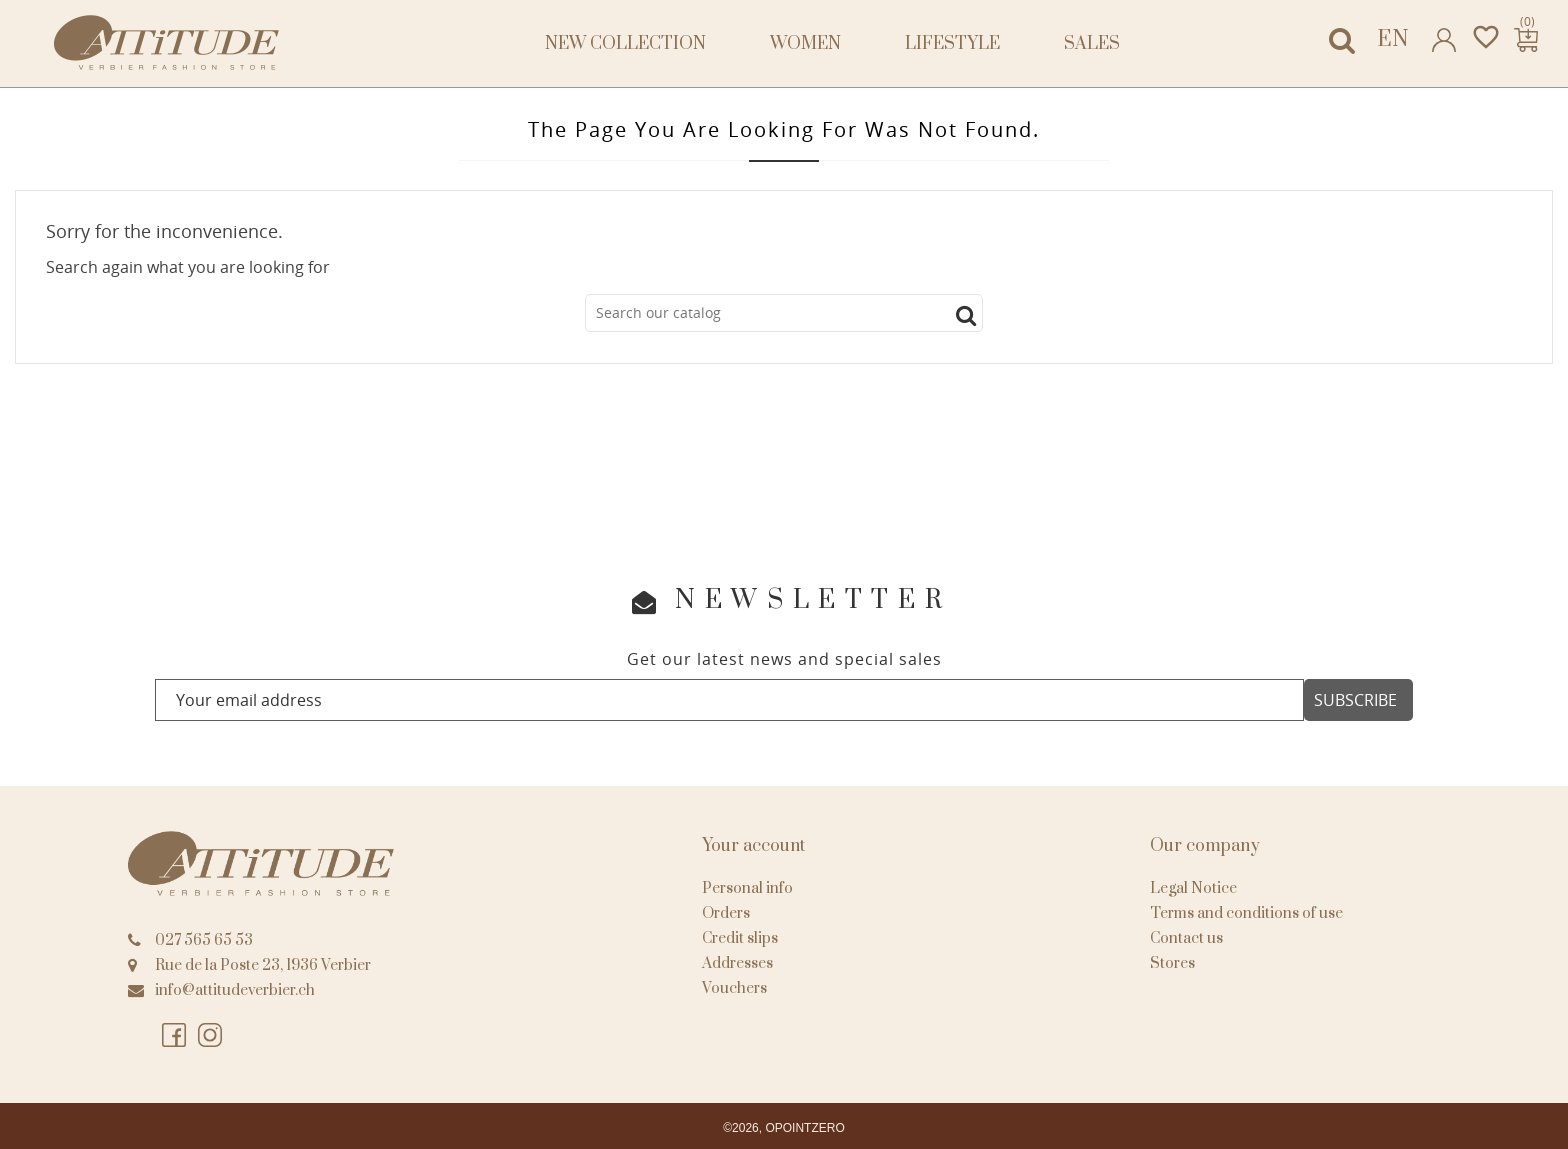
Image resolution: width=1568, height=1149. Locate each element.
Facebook (174, 1036)
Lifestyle (952, 44)
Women (805, 44)
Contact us (1186, 938)
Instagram (210, 1036)
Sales (1092, 44)
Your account (753, 846)
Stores (1172, 963)
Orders (726, 913)
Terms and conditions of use (1246, 913)
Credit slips (740, 938)
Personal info (747, 888)
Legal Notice (1193, 888)
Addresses (737, 963)
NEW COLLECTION (625, 44)
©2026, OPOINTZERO (784, 1128)
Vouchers (734, 988)
